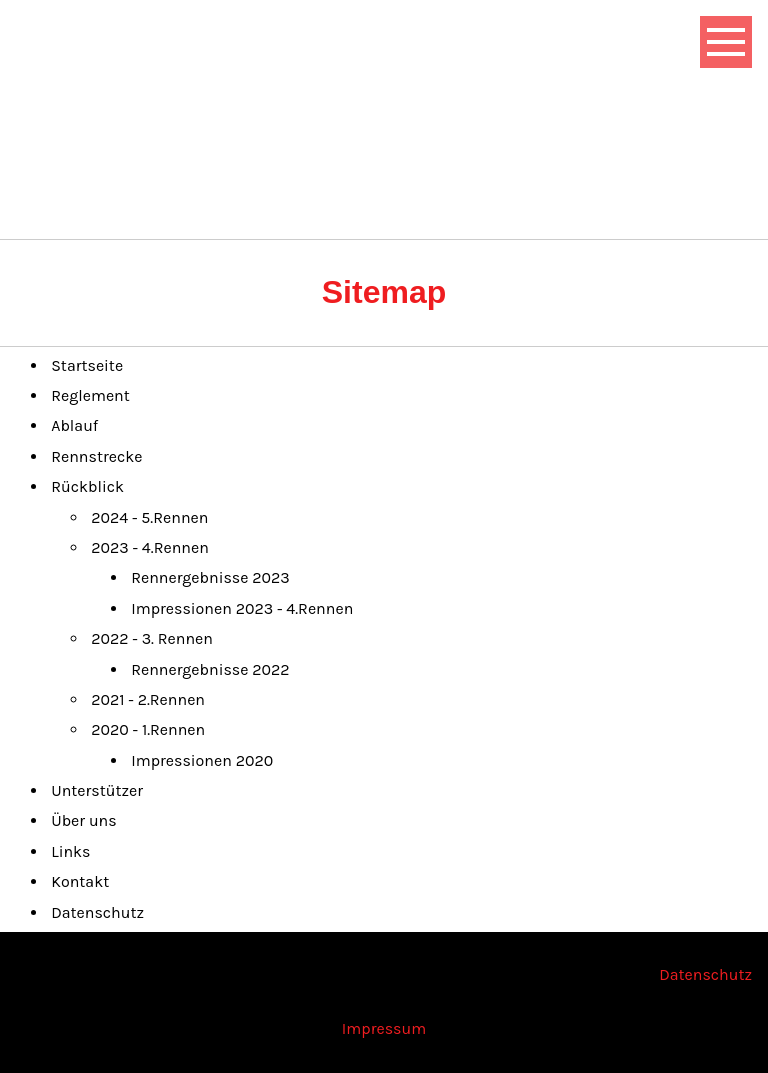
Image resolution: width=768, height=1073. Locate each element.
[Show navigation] (726, 42)
